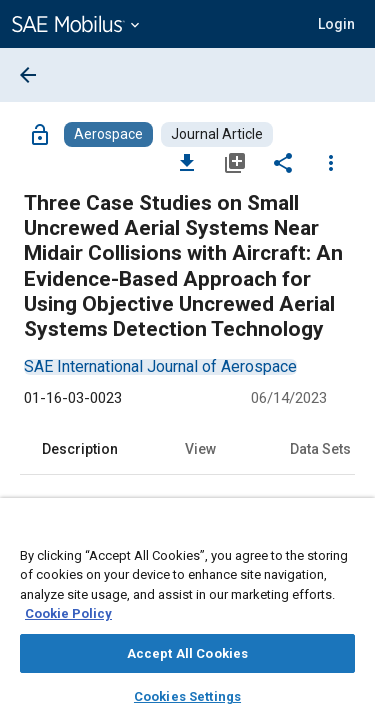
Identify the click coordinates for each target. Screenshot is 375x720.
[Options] (331, 162)
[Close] (349, 532)
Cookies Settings (187, 696)
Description (80, 449)
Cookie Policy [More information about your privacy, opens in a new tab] (68, 613)
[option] (160, 366)
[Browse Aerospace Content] (108, 134)
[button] (336, 24)
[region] (187, 615)
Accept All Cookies (187, 653)
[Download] (187, 162)
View (200, 449)
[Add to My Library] (235, 162)
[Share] (283, 162)
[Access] (40, 134)
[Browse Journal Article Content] (217, 134)
